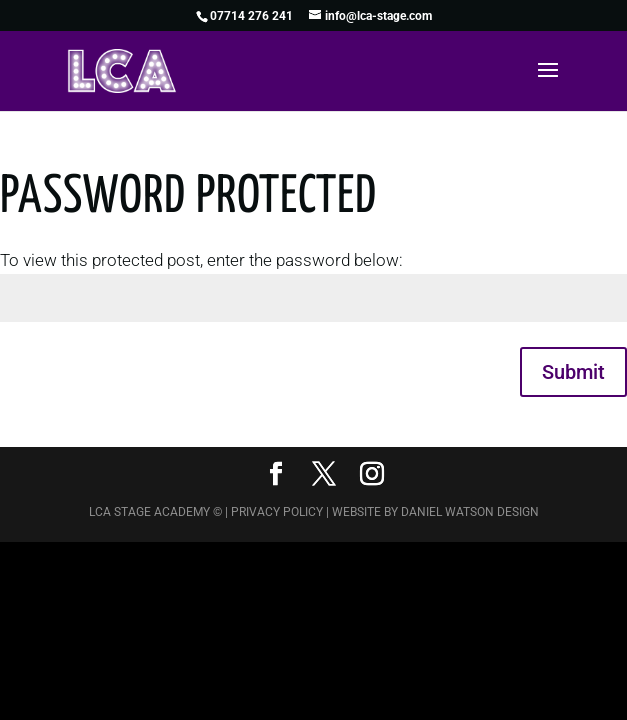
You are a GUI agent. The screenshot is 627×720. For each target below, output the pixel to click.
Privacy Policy (277, 512)
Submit (573, 372)
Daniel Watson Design (470, 512)
